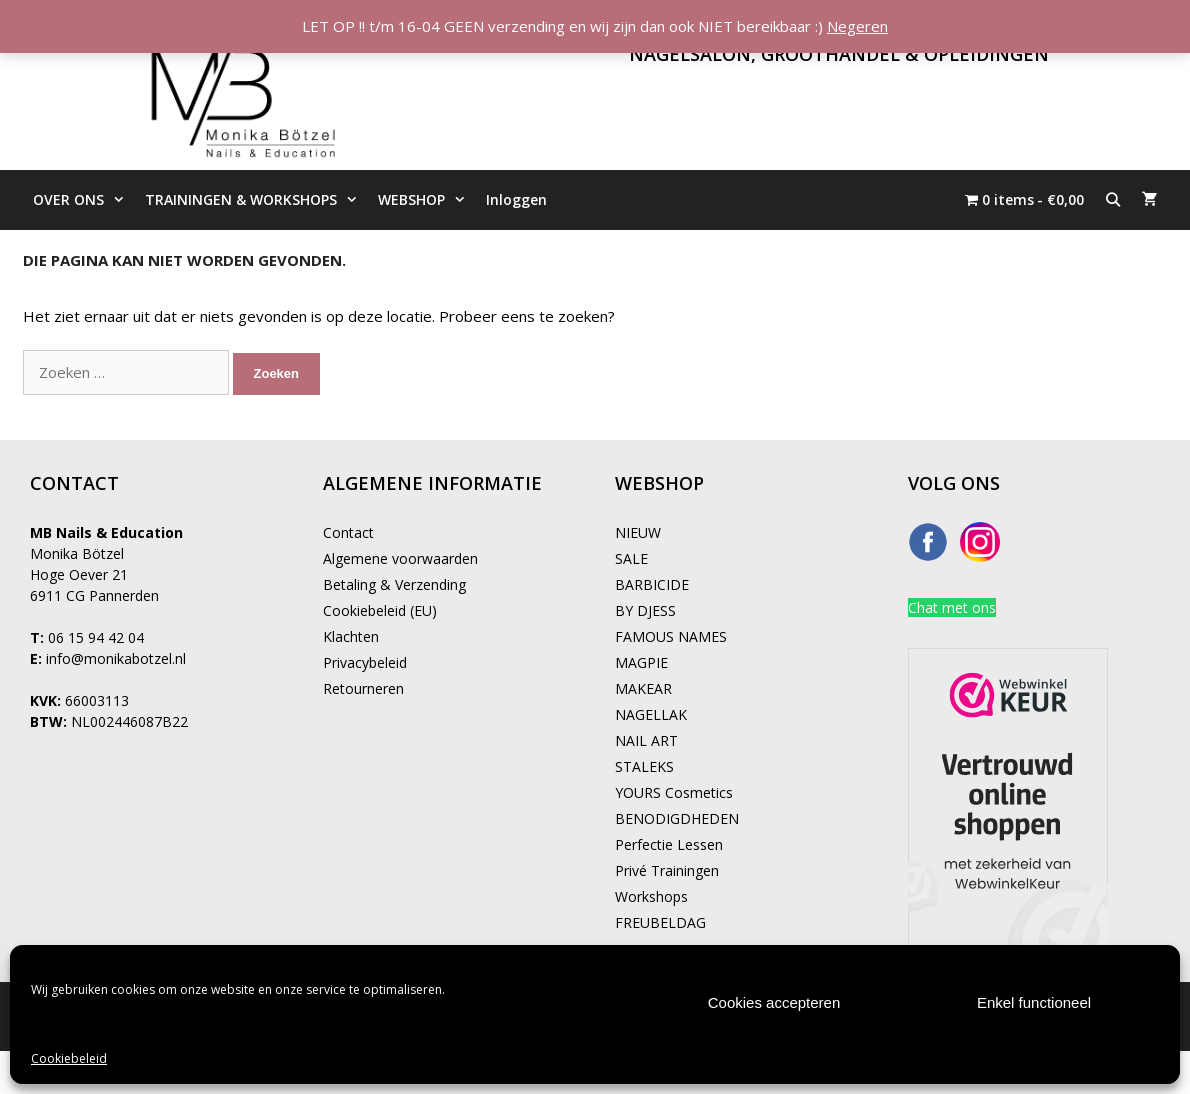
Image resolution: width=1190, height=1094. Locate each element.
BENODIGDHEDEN (677, 818)
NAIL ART (646, 740)
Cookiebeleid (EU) (380, 610)
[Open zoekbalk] (1113, 200)
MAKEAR (643, 688)
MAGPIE (641, 662)
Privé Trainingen (667, 870)
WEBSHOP (427, 200)
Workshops (651, 896)
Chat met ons (952, 607)
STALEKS (644, 766)
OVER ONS (84, 200)
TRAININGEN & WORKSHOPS (256, 200)
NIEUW (638, 532)
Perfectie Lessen (669, 844)
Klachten (351, 636)
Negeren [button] (857, 26)
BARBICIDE (652, 584)
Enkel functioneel (1034, 1002)
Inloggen (516, 199)
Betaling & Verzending (394, 584)
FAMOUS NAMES (671, 636)
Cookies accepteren (774, 1002)
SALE (631, 558)
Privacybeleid (365, 662)
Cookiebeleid (69, 1058)
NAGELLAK (651, 714)
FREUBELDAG (660, 922)
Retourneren (363, 688)
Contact (348, 532)
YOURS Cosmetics (674, 792)
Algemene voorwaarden (400, 558)
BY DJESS (645, 610)
